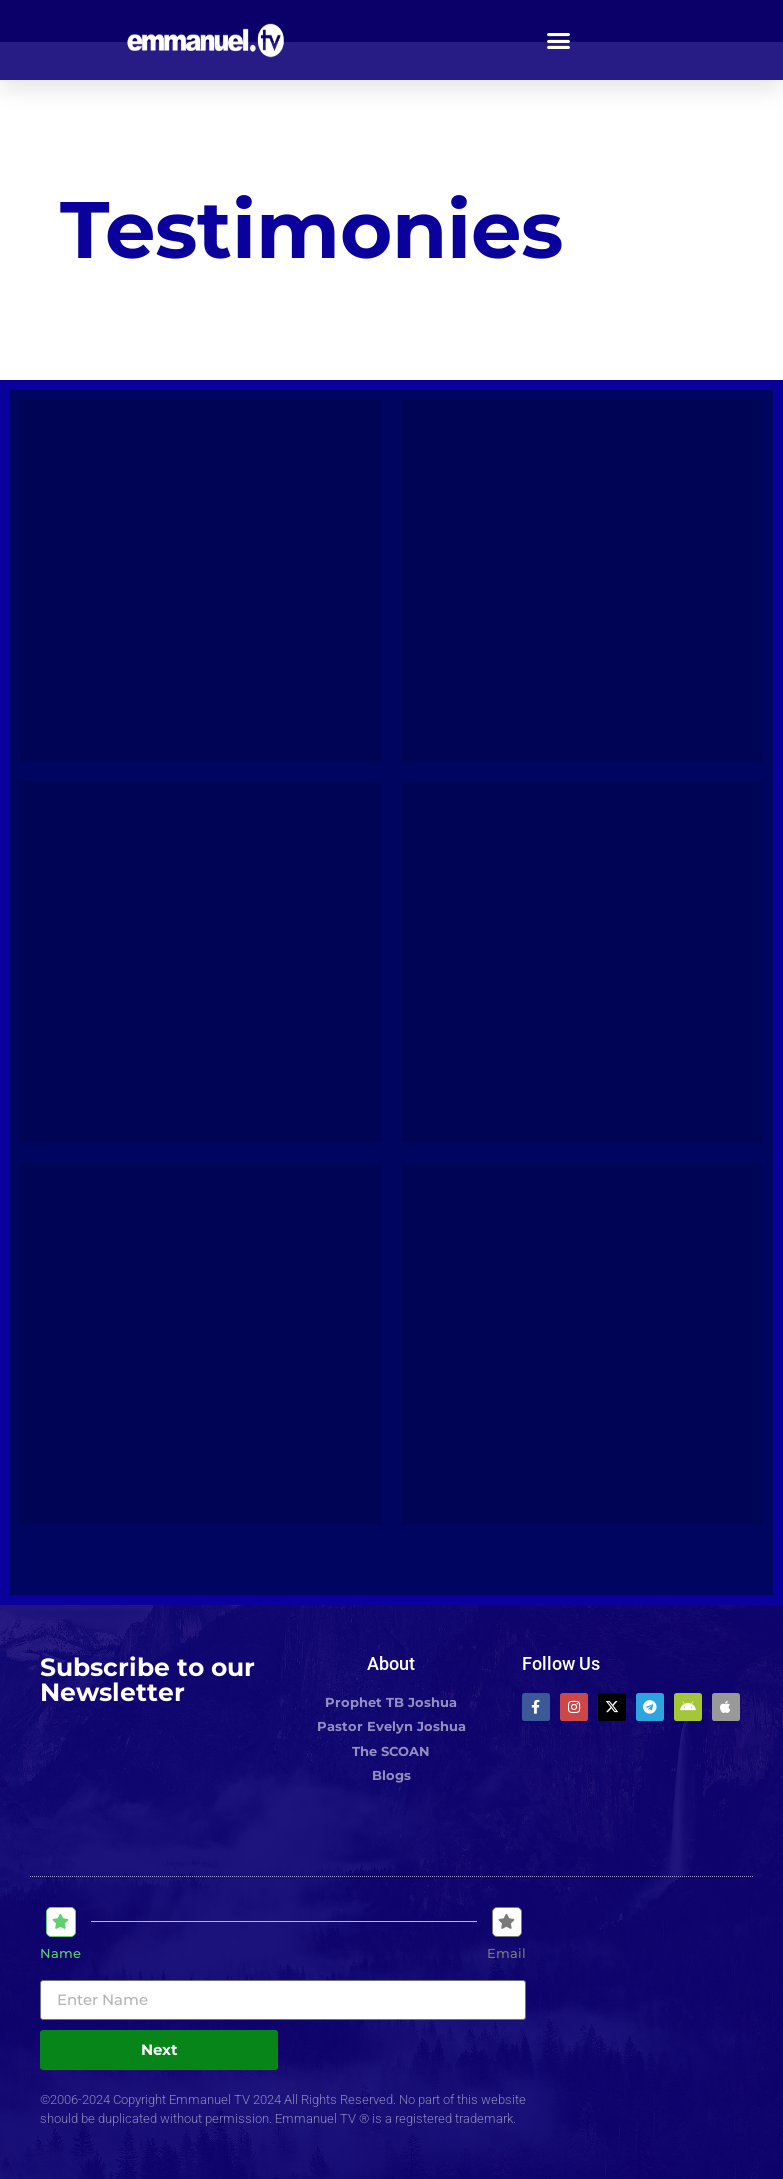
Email (506, 1953)
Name (60, 1953)
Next (159, 2049)
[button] (558, 40)
